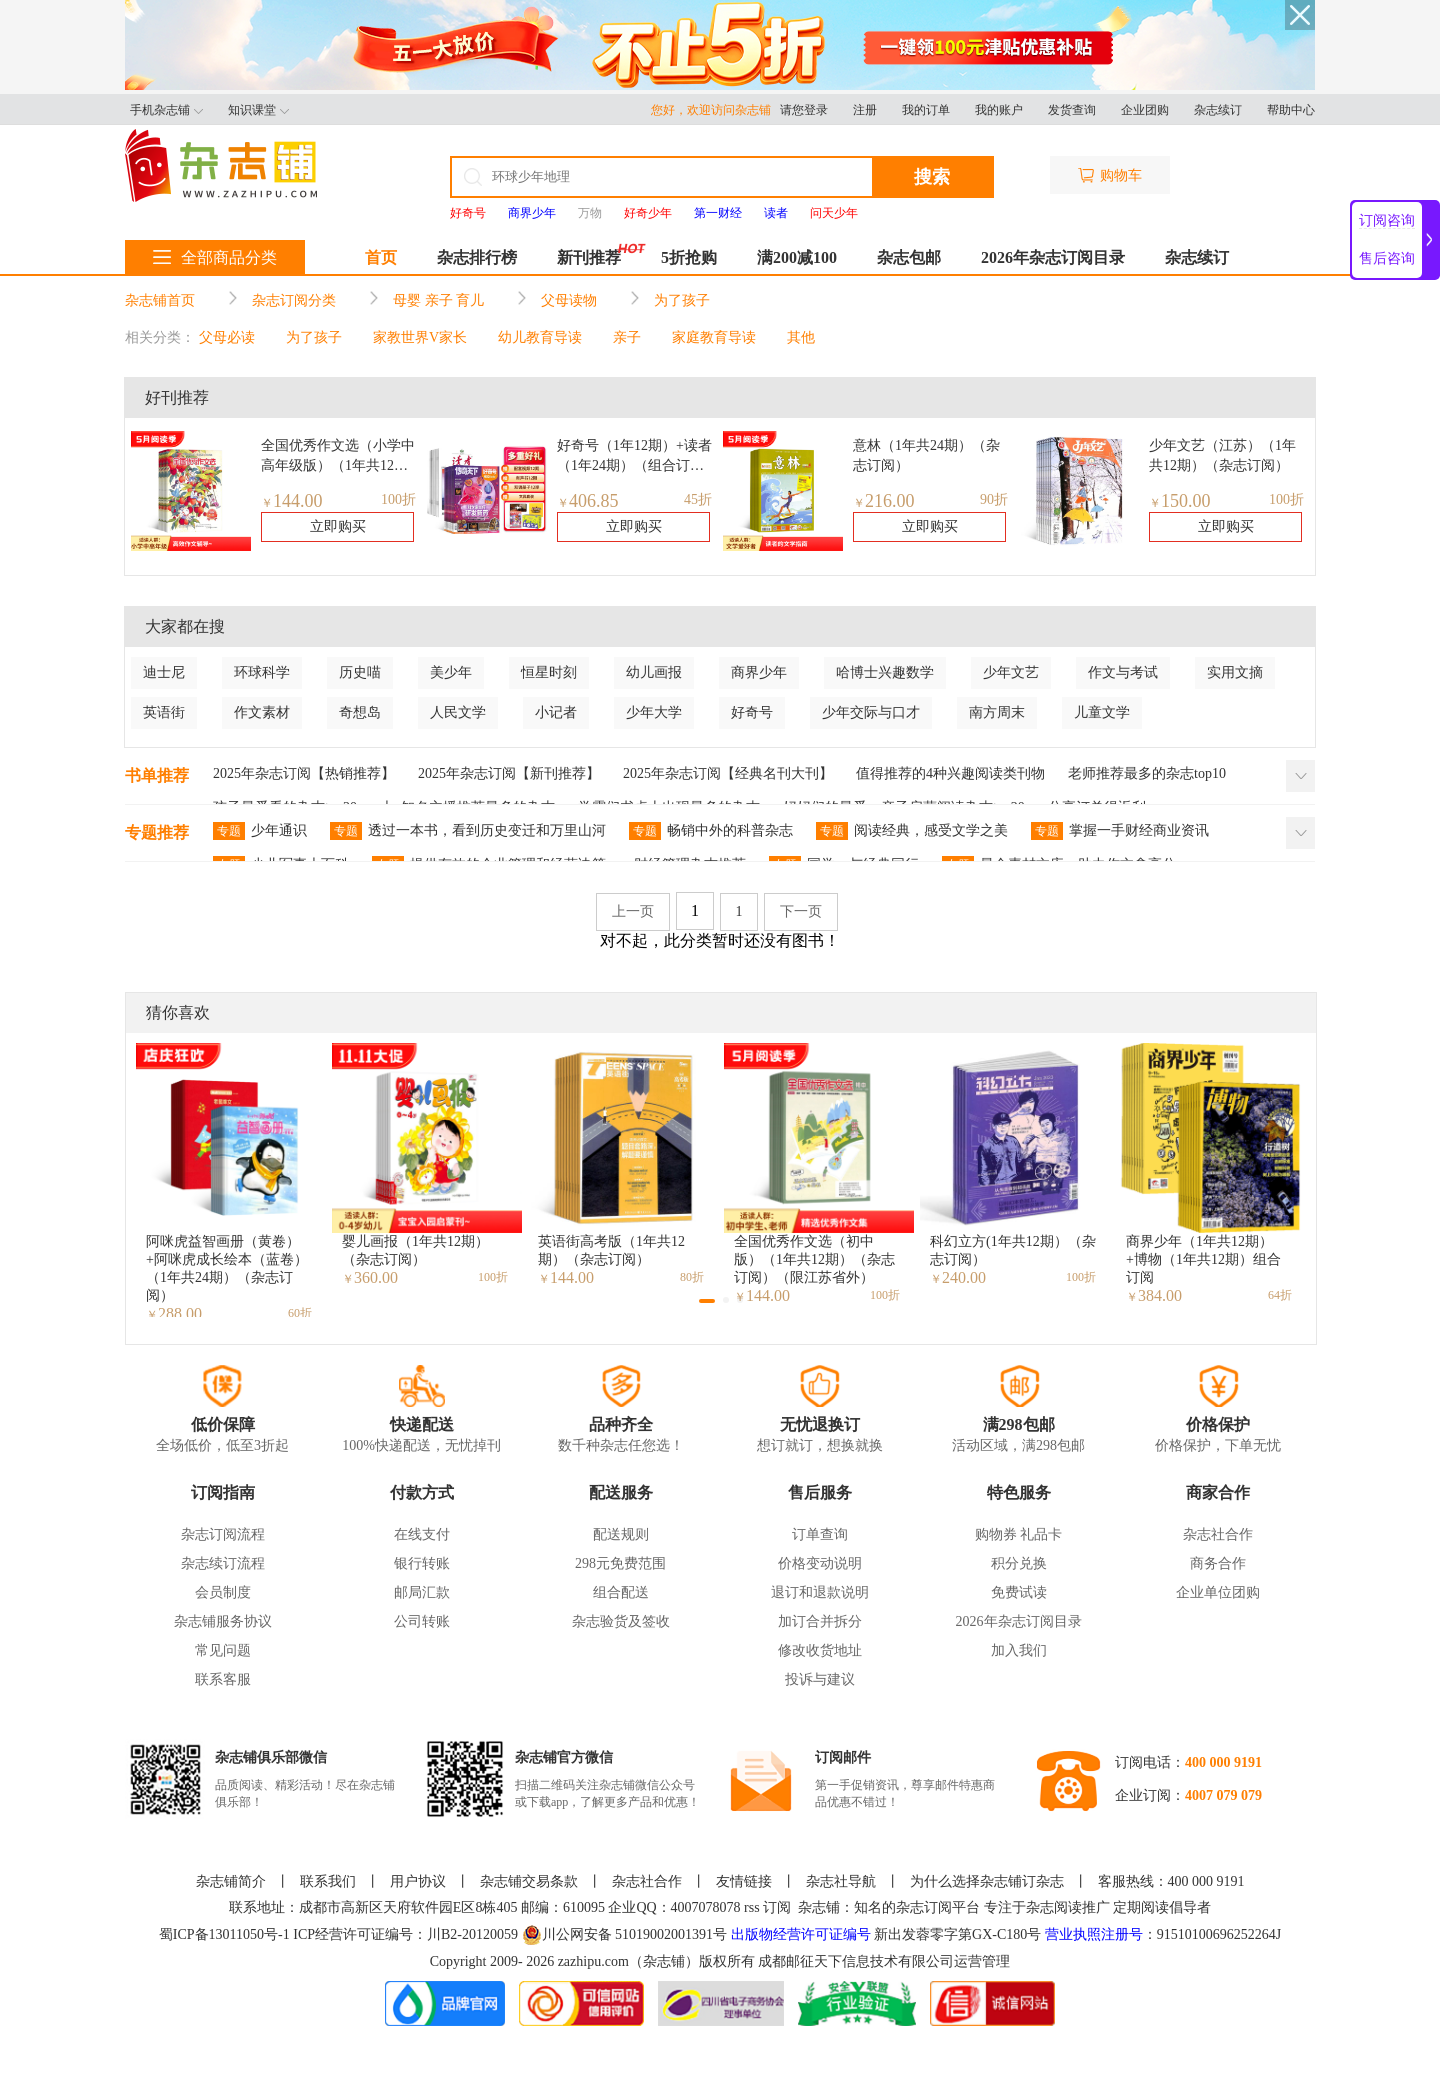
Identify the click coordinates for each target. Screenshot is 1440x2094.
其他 (801, 337)
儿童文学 (1102, 712)
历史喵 (360, 672)
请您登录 (804, 110)
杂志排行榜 (477, 257)
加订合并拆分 (820, 1621)
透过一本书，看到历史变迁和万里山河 (468, 831)
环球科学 (262, 672)
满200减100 (797, 257)
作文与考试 (1123, 672)
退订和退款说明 (820, 1592)
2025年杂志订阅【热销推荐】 (304, 773)
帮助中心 (1291, 110)
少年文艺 (1011, 672)
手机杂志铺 (166, 110)
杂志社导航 (841, 1881)
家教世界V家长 (420, 337)
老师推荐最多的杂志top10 (1147, 773)
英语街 (164, 712)
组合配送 (621, 1592)
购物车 (1110, 175)
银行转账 (422, 1563)
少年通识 (260, 831)
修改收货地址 (820, 1650)
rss (752, 1907)
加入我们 (1019, 1650)
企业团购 (1145, 110)
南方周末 (997, 712)
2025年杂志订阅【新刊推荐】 (509, 773)
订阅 (777, 1907)
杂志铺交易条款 (529, 1881)
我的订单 (926, 110)
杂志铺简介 (231, 1881)
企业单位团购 (1218, 1592)
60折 (300, 1313)
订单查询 (820, 1534)
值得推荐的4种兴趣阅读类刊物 (950, 773)
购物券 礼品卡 (1019, 1534)
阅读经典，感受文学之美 (912, 831)
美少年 (451, 672)
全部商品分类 (215, 257)
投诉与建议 (820, 1679)
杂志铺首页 (160, 300)
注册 (865, 110)
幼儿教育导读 (540, 337)
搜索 (932, 177)
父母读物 (569, 300)
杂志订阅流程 (223, 1534)
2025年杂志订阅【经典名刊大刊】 (728, 773)
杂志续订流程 (223, 1563)
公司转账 (422, 1621)
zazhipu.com (593, 1961)
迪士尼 (164, 672)
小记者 (556, 712)
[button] (707, 1301)
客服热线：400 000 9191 (1171, 1881)
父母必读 (227, 337)
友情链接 (744, 1881)
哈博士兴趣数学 (885, 672)
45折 (698, 499)
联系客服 (223, 1679)
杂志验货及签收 (621, 1621)
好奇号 (752, 712)
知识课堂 (258, 110)
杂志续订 (1218, 110)
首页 (381, 257)
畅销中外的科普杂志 (711, 831)
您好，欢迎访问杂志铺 (715, 110)
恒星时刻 (549, 672)
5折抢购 (689, 257)
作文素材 (262, 712)
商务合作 (1218, 1563)
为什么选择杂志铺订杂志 (987, 1881)
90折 (994, 499)
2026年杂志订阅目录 (1053, 257)
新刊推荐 (589, 257)
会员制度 (223, 1592)
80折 (692, 1277)
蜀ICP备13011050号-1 (226, 1934)
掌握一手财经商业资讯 (1120, 831)
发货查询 (1072, 110)
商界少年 (759, 672)
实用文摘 (1235, 672)
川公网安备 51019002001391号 (625, 1935)
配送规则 (621, 1534)
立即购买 (338, 526)
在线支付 (422, 1534)
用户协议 (418, 1881)
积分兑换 (1019, 1563)
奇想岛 (360, 712)
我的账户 (999, 110)
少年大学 (654, 712)
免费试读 (1019, 1592)
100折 (398, 499)
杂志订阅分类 (294, 300)
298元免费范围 (620, 1563)
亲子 (627, 337)
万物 (590, 213)
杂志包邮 (909, 257)
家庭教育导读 (714, 337)
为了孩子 (682, 300)
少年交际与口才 (871, 712)
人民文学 (458, 712)
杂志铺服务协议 (223, 1621)
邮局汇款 (422, 1592)
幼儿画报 (654, 672)
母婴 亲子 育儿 (438, 300)
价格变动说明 (820, 1563)
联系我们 (328, 1881)
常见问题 (223, 1650)
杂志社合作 (1218, 1534)
